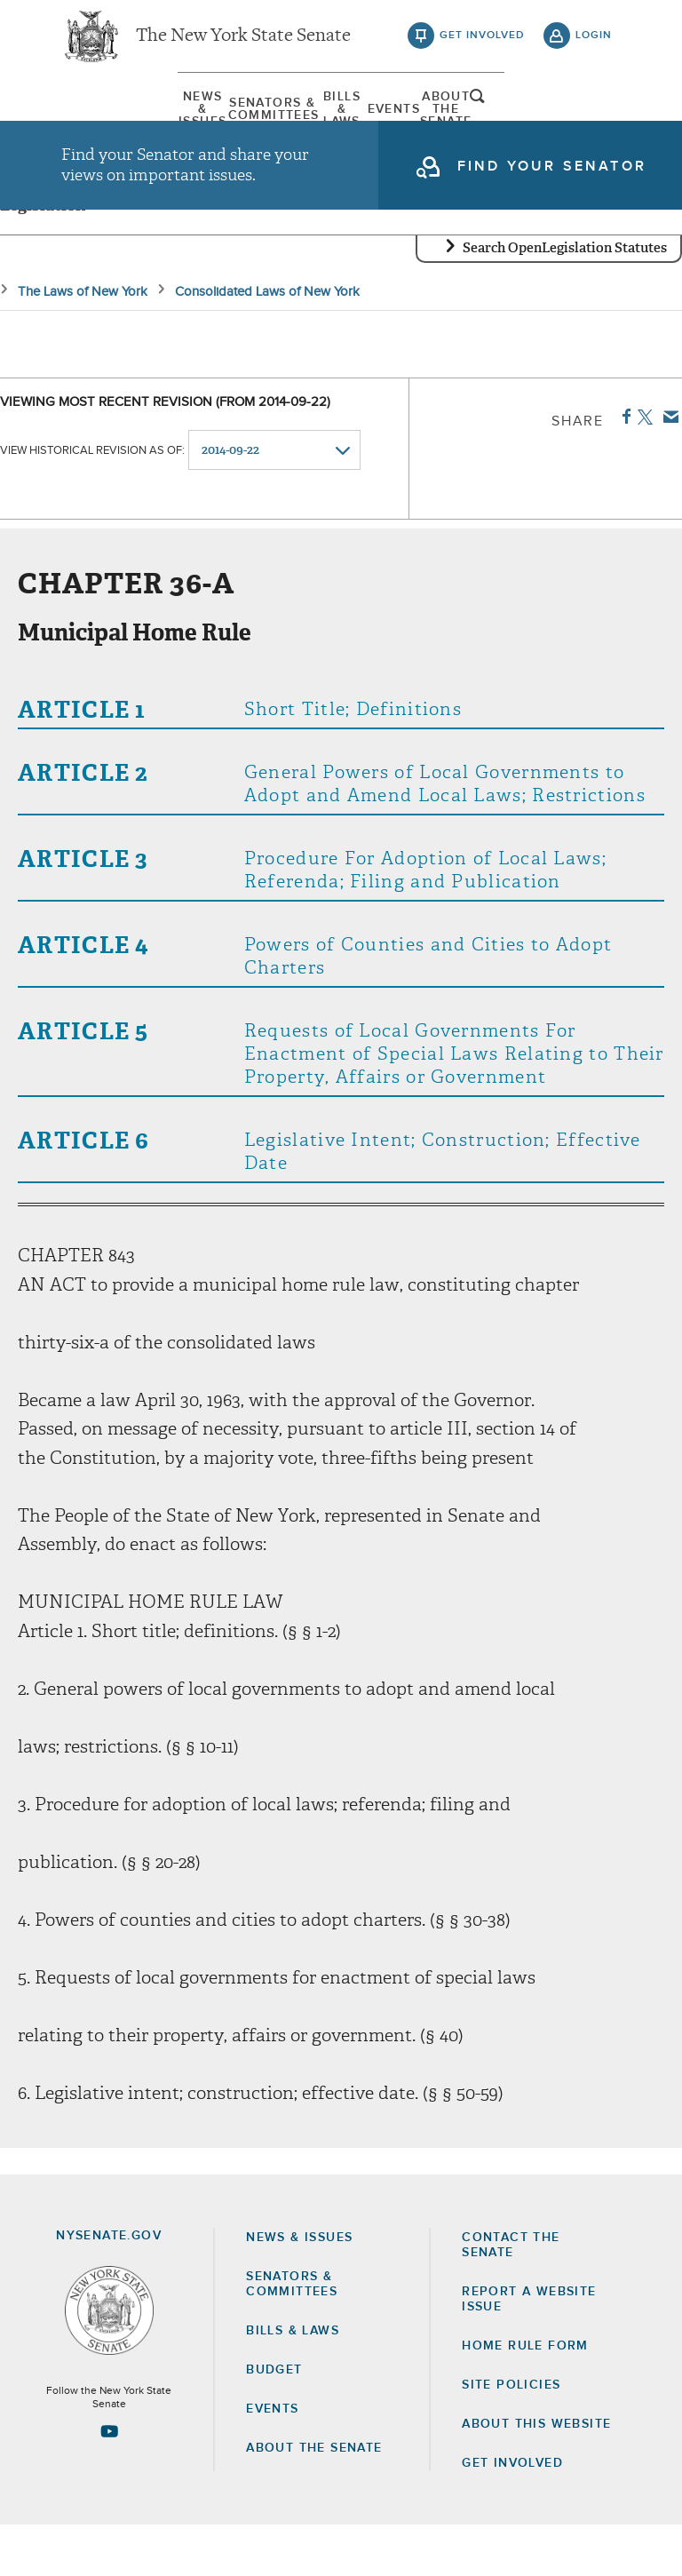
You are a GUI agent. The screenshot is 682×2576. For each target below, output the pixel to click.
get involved (482, 44)
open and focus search (594, 118)
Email (667, 466)
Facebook (623, 466)
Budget (274, 2419)
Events (417, 120)
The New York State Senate (243, 44)
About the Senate (314, 2499)
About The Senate (520, 119)
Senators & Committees (209, 119)
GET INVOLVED (512, 2514)
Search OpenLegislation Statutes (565, 297)
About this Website (536, 2474)
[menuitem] (105, 120)
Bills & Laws (313, 119)
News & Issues (105, 119)
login (593, 44)
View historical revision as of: (92, 500)
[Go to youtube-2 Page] (109, 2481)
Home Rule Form (525, 2395)
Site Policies (511, 2435)
